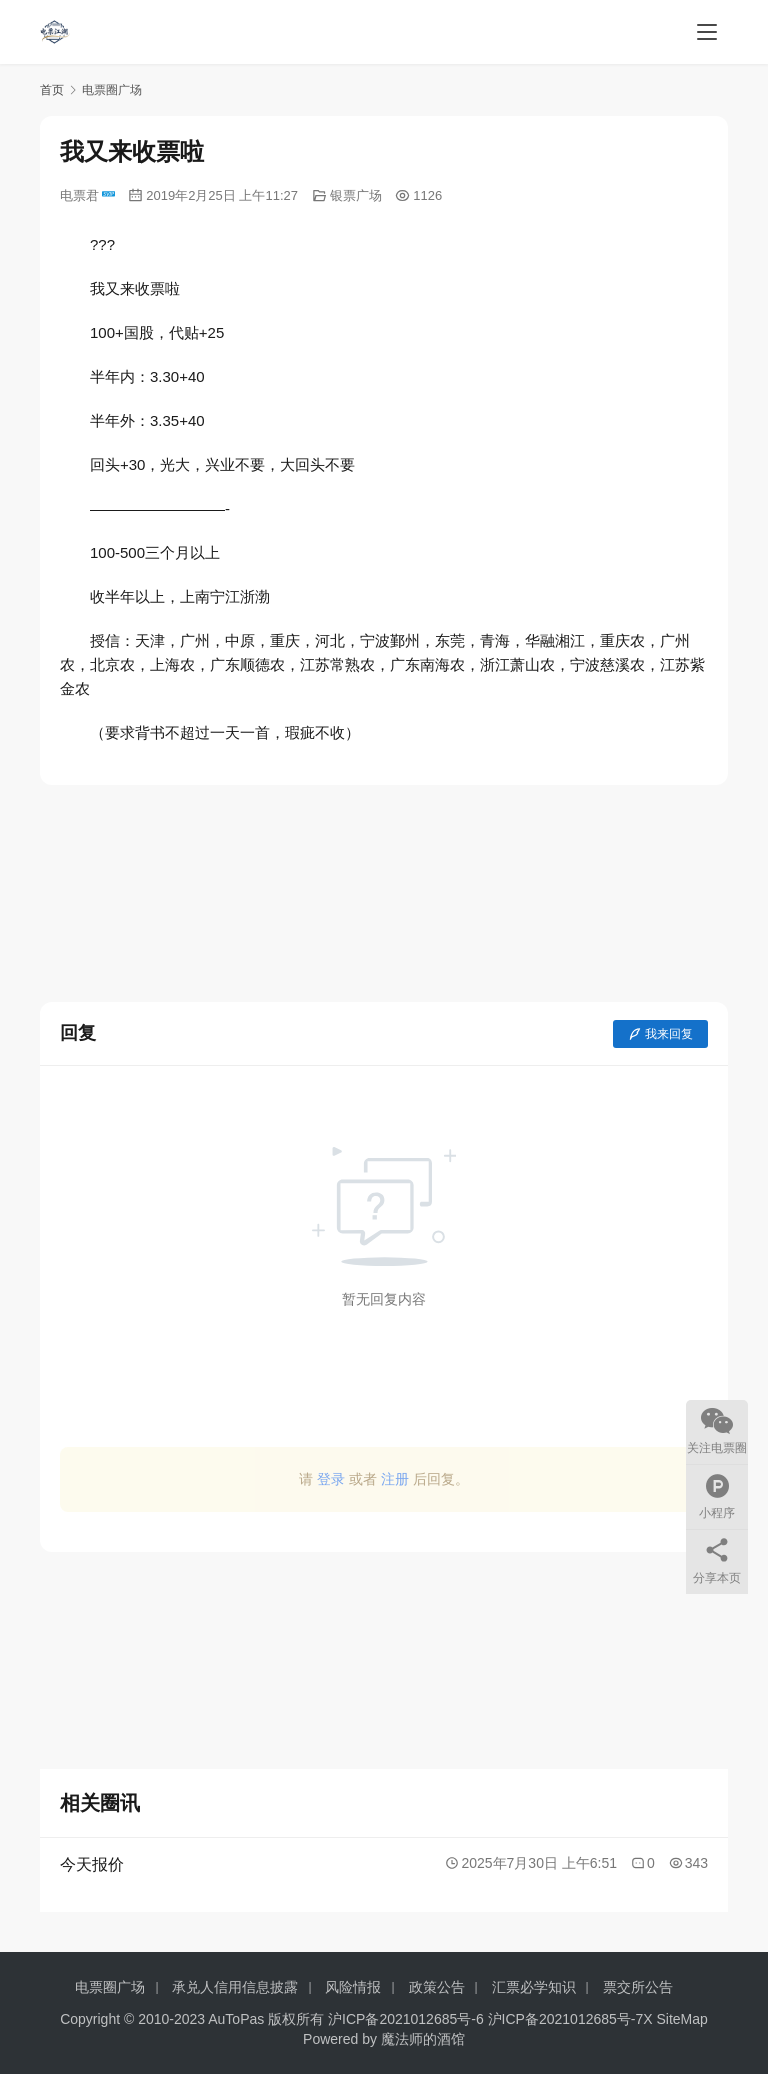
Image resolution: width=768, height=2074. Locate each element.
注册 (395, 1479)
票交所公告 (638, 1987)
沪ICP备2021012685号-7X (570, 2019)
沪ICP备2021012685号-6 (406, 2019)
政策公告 (437, 1987)
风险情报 (353, 1987)
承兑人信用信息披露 (235, 1987)
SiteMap (682, 2019)
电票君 (87, 195)
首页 (52, 90)
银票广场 (356, 195)
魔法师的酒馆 (423, 2039)
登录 (331, 1479)
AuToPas (236, 2019)
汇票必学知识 (534, 1987)
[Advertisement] (384, 893)
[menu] (707, 32)
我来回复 (660, 1034)
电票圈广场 (110, 1987)
